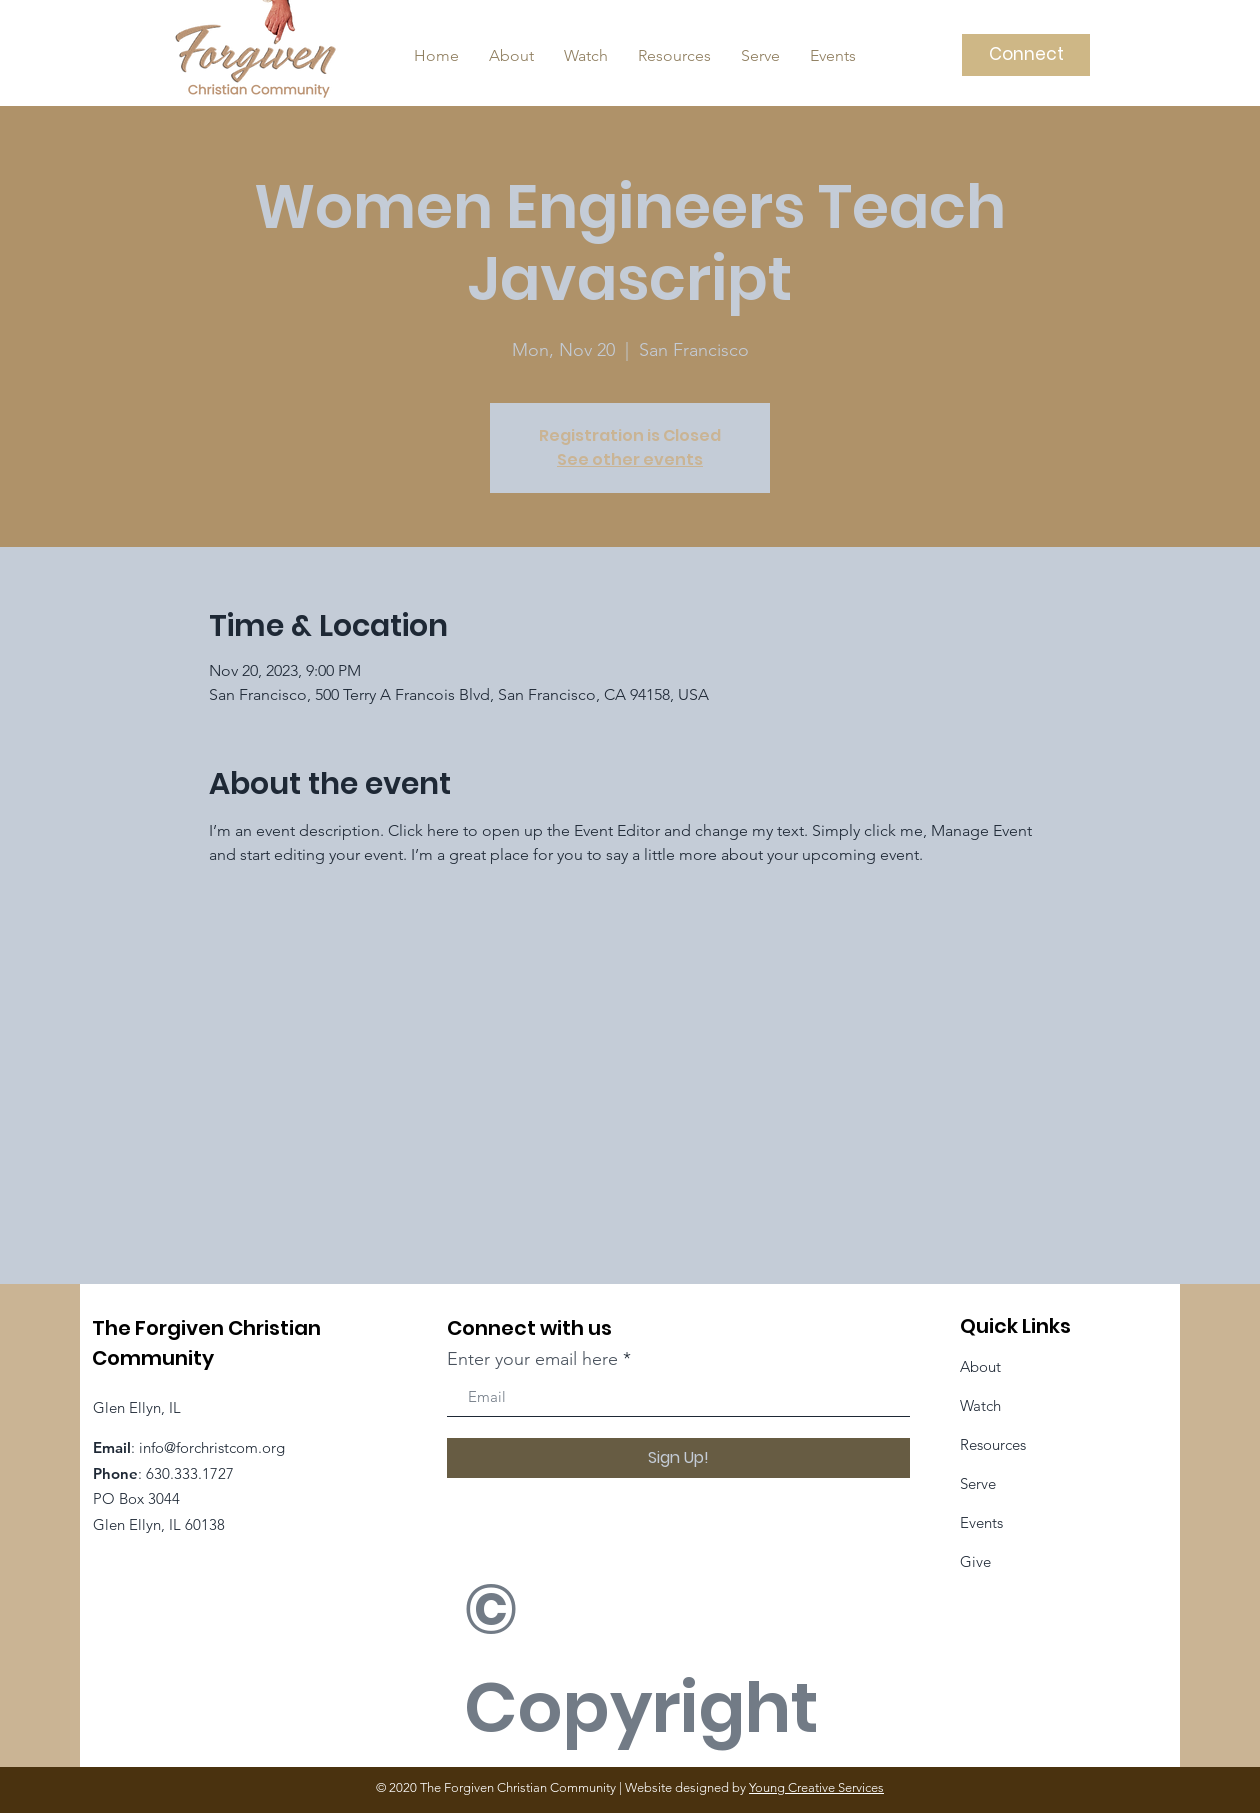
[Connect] (1026, 55)
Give (975, 1561)
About (980, 1366)
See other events (630, 459)
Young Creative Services (816, 1787)
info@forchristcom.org (212, 1447)
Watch (980, 1405)
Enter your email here (532, 1359)
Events (981, 1522)
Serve (978, 1483)
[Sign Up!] (678, 1458)
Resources (993, 1444)
